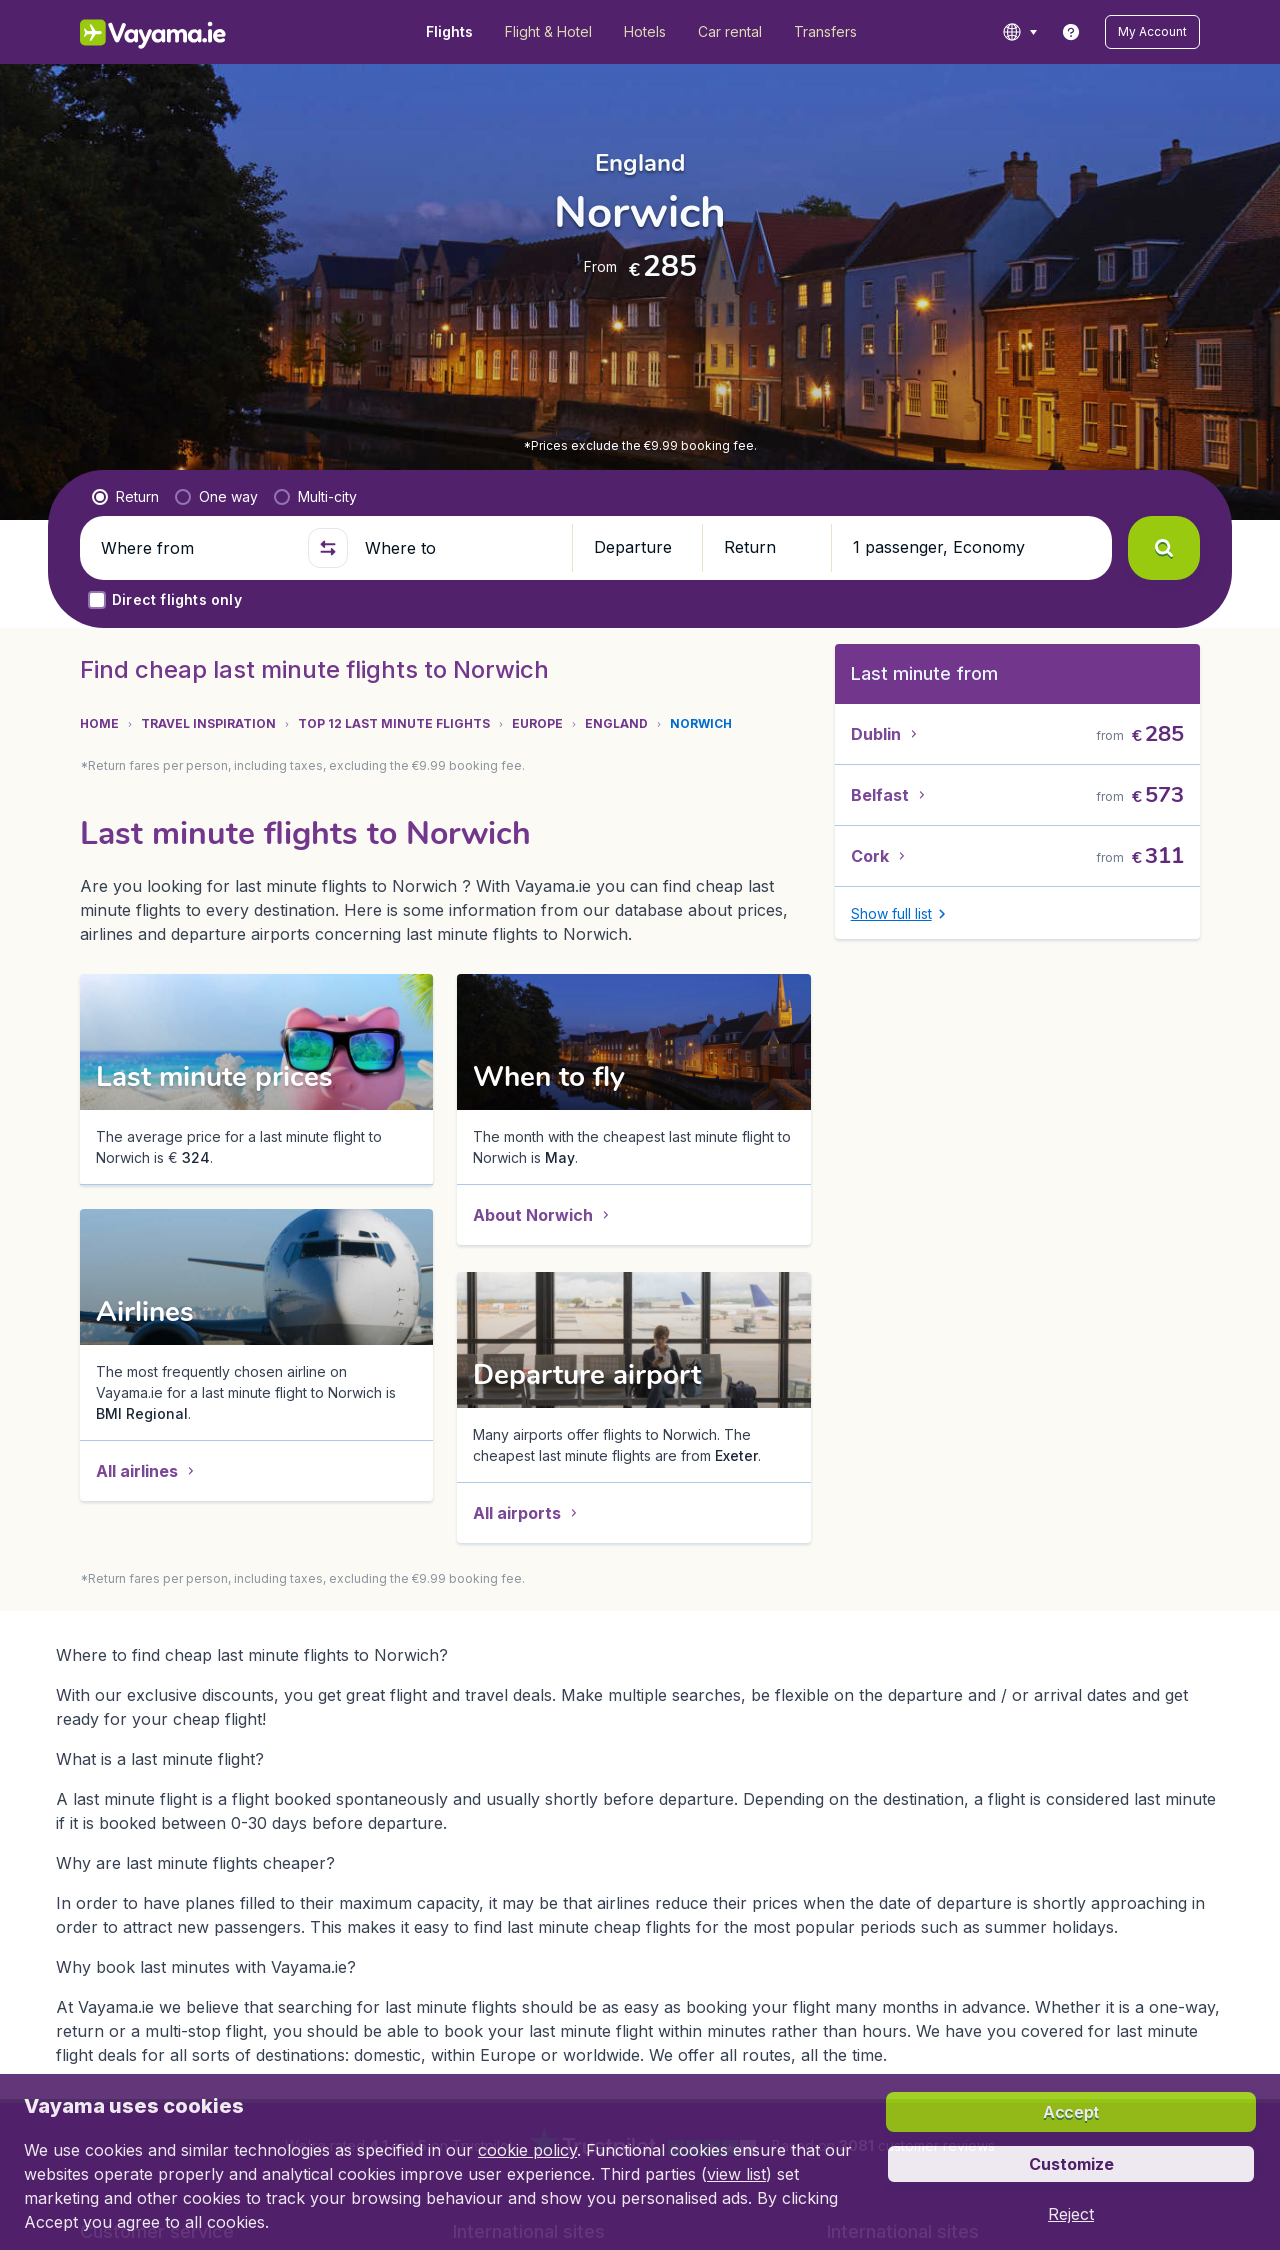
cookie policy (527, 2150)
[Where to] (460, 548)
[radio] (125, 497)
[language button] (1019, 32)
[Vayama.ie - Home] (180, 32)
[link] (1071, 32)
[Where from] (196, 548)
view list (736, 2174)
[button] (1152, 32)
